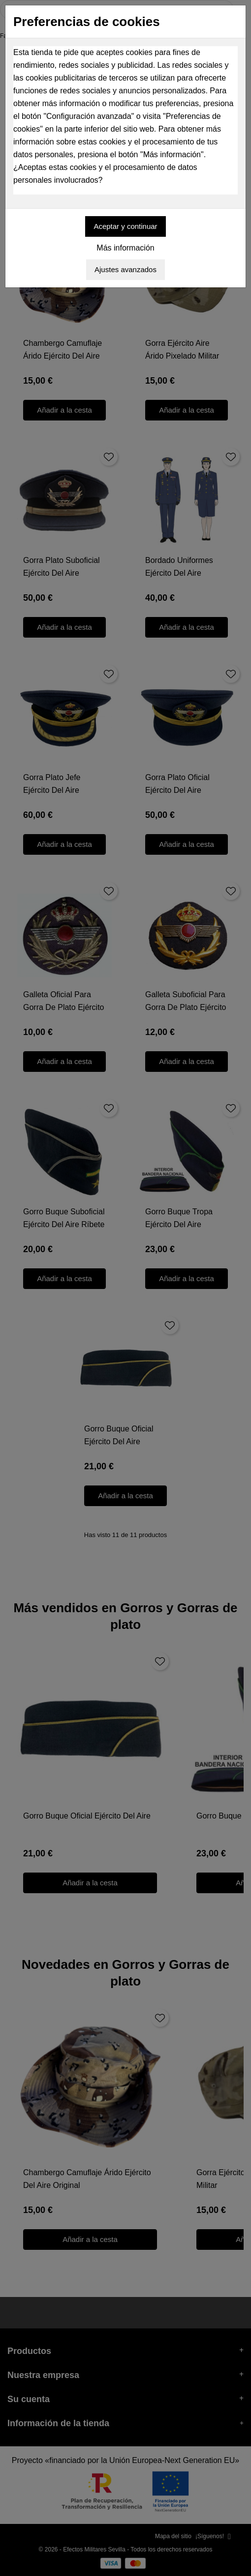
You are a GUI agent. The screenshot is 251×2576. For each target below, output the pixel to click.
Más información (125, 248)
